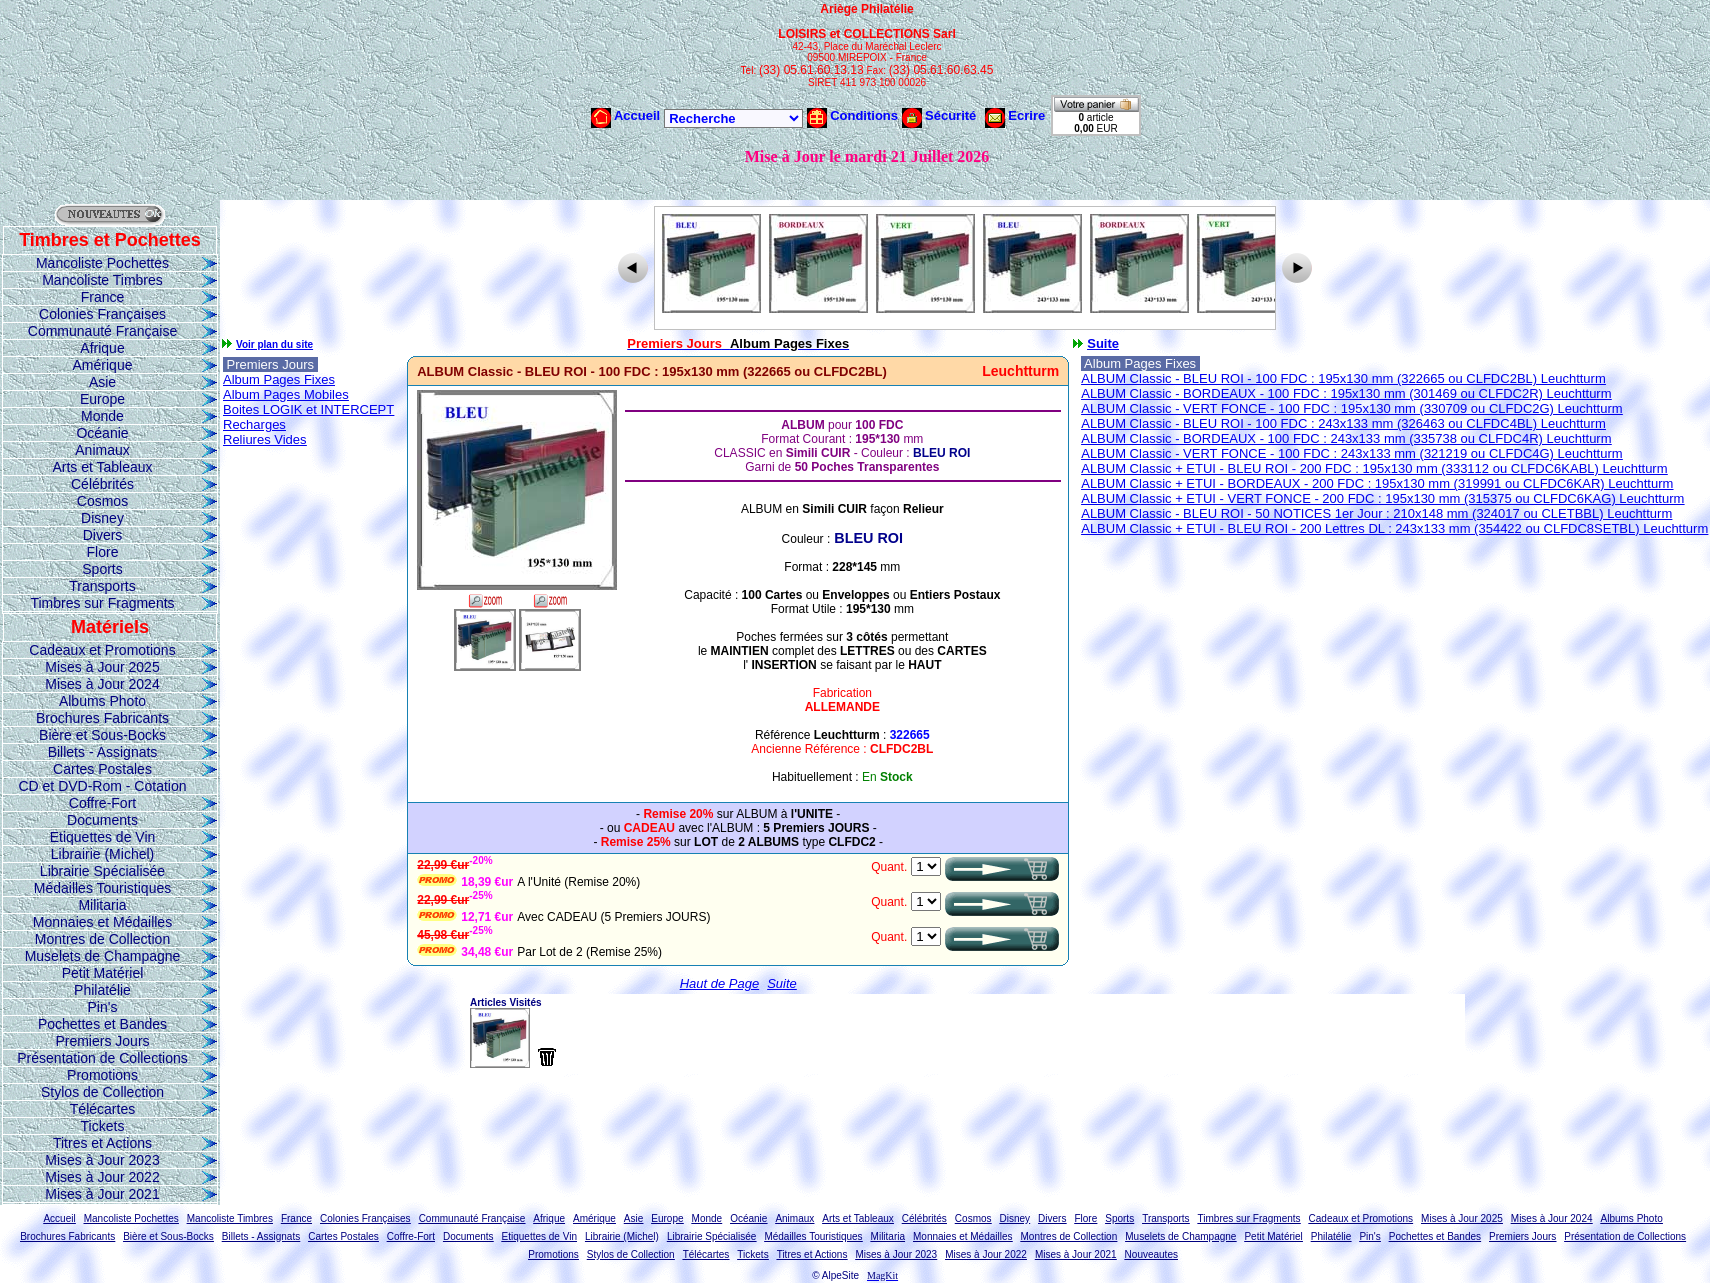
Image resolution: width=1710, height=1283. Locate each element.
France (103, 297)
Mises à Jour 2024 (102, 684)
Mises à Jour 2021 (102, 1194)
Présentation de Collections (102, 1058)
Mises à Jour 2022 (102, 1177)
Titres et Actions (102, 1143)
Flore (103, 552)
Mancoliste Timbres (102, 280)
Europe (102, 399)
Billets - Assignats (103, 752)
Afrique (102, 348)
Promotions (102, 1075)
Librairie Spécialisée (102, 871)
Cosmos (102, 501)
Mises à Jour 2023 (102, 1160)
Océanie (102, 433)
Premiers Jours (102, 1041)
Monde (102, 416)
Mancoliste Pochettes (102, 263)
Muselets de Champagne (103, 956)
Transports (102, 586)
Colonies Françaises (102, 314)
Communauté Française (102, 331)
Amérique (103, 365)
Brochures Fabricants (102, 718)
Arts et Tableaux (102, 467)
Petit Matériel (103, 973)
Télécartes (102, 1109)
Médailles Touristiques (102, 888)
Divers (103, 535)
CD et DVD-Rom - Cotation (102, 786)
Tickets (103, 1126)
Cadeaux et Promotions (102, 650)
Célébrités (102, 484)
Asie (102, 382)
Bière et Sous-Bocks (102, 735)
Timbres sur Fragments (102, 603)
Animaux (102, 450)
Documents (102, 820)
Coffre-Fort (102, 803)
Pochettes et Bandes (102, 1024)
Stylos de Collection (102, 1092)
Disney (102, 518)
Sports (102, 569)
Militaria (102, 905)
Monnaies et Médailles (102, 922)
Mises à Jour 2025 (102, 667)
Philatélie (102, 990)
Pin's (103, 1007)
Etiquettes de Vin (103, 837)
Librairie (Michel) (102, 854)
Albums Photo (102, 701)
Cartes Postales (102, 769)
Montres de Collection (102, 939)
